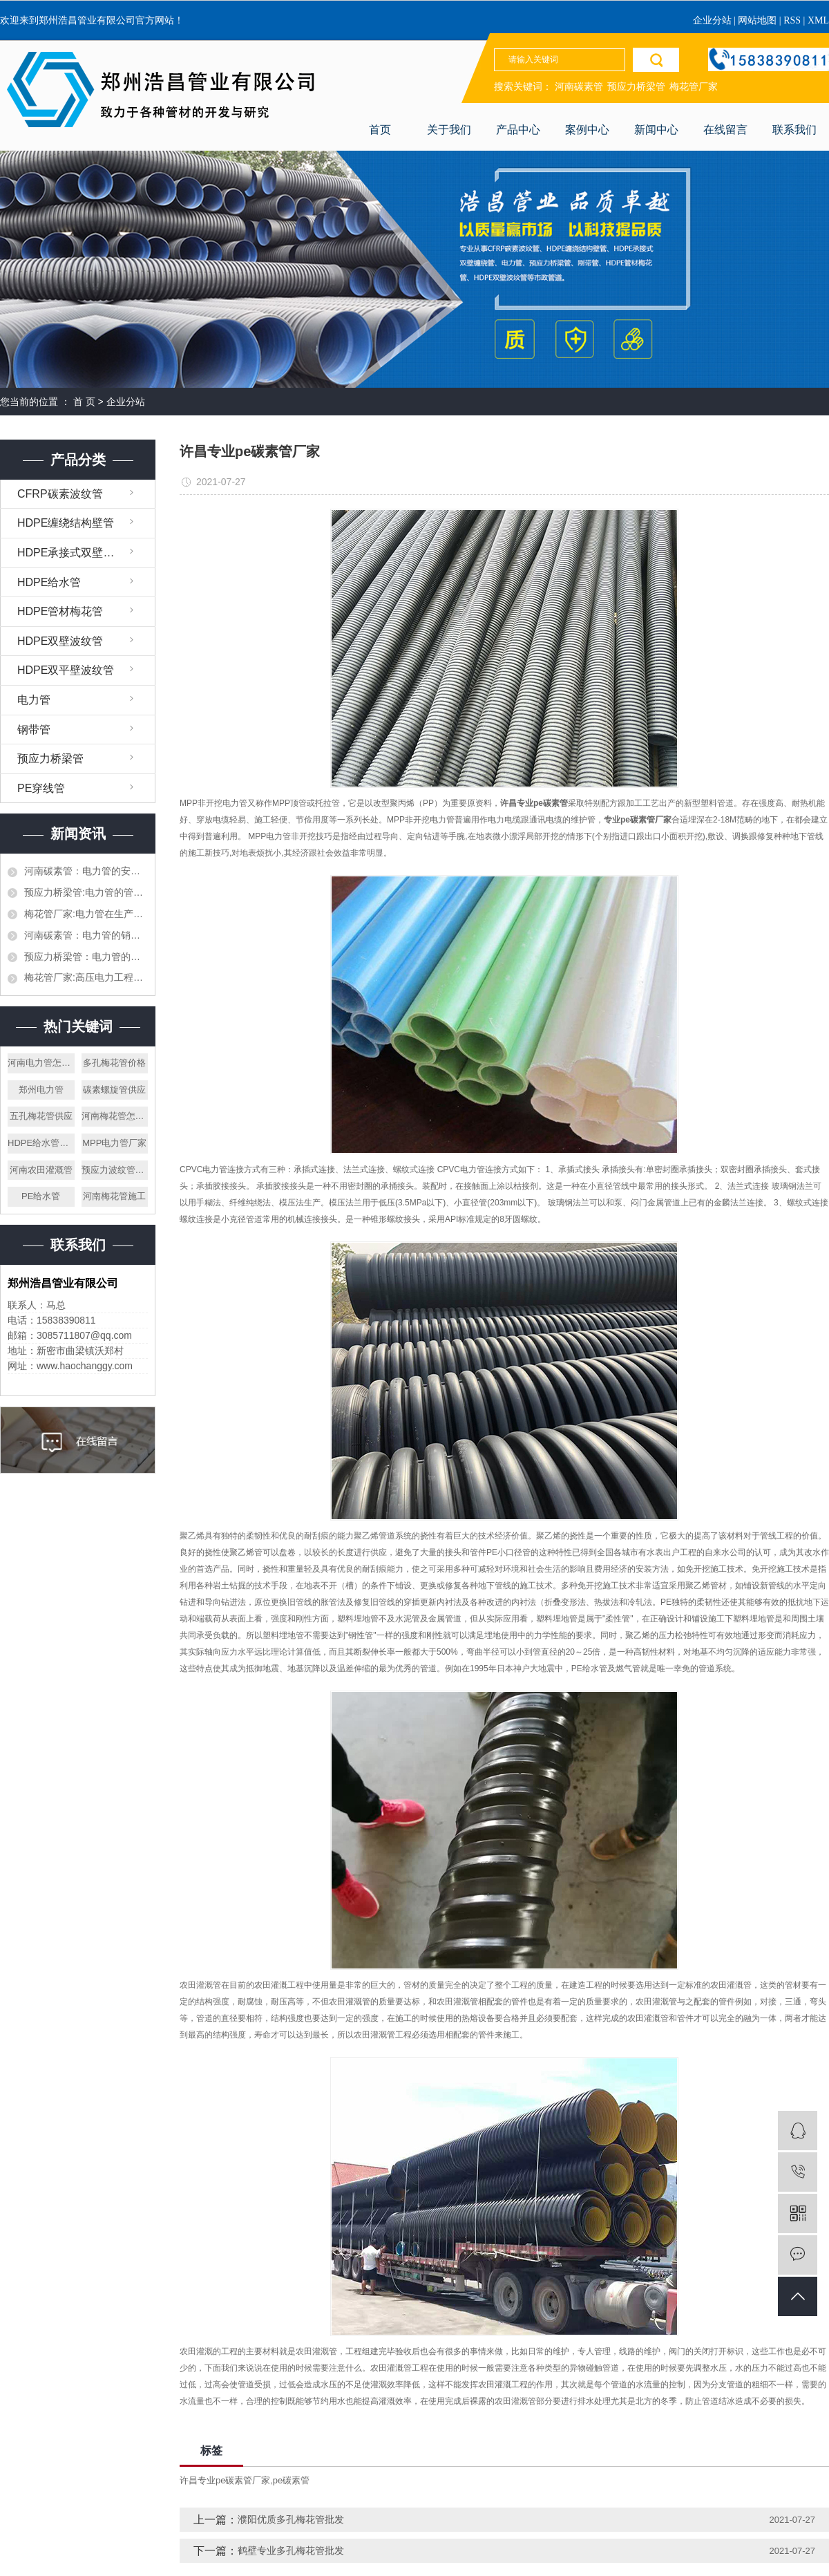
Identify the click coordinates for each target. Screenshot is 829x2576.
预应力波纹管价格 (115, 1170)
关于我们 (449, 129)
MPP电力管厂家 (114, 1143)
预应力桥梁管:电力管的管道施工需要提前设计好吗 (86, 892)
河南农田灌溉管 (41, 1170)
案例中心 (587, 129)
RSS (792, 20)
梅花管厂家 (693, 87)
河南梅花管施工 (114, 1196)
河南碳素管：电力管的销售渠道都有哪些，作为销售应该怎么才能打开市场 (86, 935)
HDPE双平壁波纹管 (65, 670)
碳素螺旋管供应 (114, 1089)
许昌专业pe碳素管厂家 (225, 2480)
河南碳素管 (579, 87)
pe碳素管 (291, 2480)
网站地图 (758, 20)
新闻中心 (656, 129)
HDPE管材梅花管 (60, 611)
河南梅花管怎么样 (115, 1116)
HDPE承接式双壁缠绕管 (76, 552)
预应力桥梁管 (636, 87)
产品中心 (518, 129)
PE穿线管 (41, 788)
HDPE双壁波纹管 (60, 641)
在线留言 (725, 129)
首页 (380, 129)
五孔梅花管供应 (41, 1116)
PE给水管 (40, 1196)
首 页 (84, 401)
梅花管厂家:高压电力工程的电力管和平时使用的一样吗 (86, 977)
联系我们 (794, 129)
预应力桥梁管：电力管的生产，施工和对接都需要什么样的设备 (86, 956)
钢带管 (33, 729)
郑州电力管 (41, 1089)
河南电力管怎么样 (41, 1062)
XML (818, 20)
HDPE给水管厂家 (41, 1143)
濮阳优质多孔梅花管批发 (291, 2519)
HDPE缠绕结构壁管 (65, 523)
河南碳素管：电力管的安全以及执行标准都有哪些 (86, 870)
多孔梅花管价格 (114, 1062)
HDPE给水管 (49, 582)
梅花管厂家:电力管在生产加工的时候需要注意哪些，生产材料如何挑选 (86, 913)
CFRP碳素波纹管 (60, 494)
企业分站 (712, 20)
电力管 (33, 700)
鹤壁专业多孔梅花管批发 (291, 2550)
